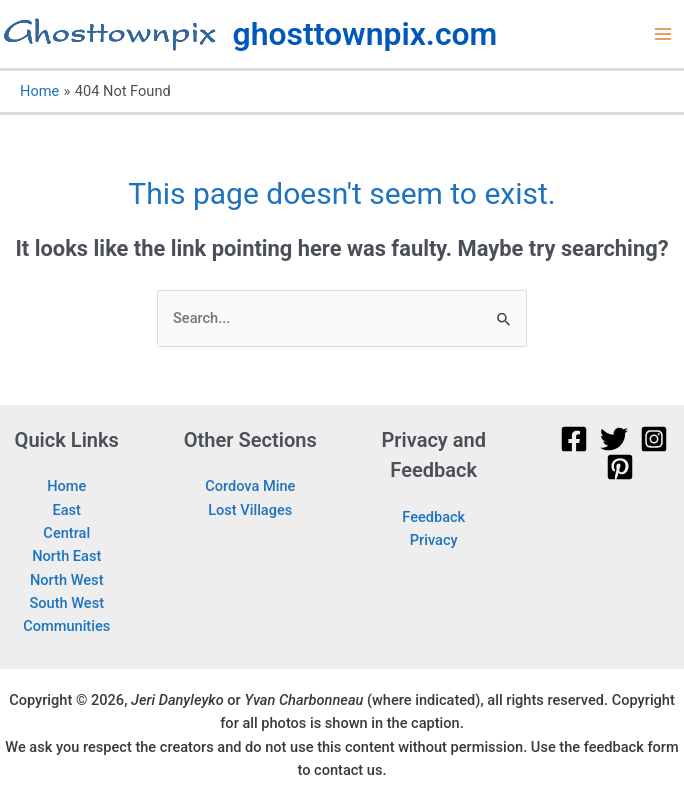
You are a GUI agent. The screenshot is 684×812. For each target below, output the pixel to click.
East (67, 510)
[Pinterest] (620, 467)
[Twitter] (614, 439)
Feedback (433, 517)
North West (66, 580)
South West (66, 603)
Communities (66, 626)
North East (66, 556)
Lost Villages (250, 510)
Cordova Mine (250, 486)
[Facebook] (574, 439)
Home (66, 486)
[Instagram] (654, 439)
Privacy (434, 540)
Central (66, 533)
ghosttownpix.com (365, 34)
